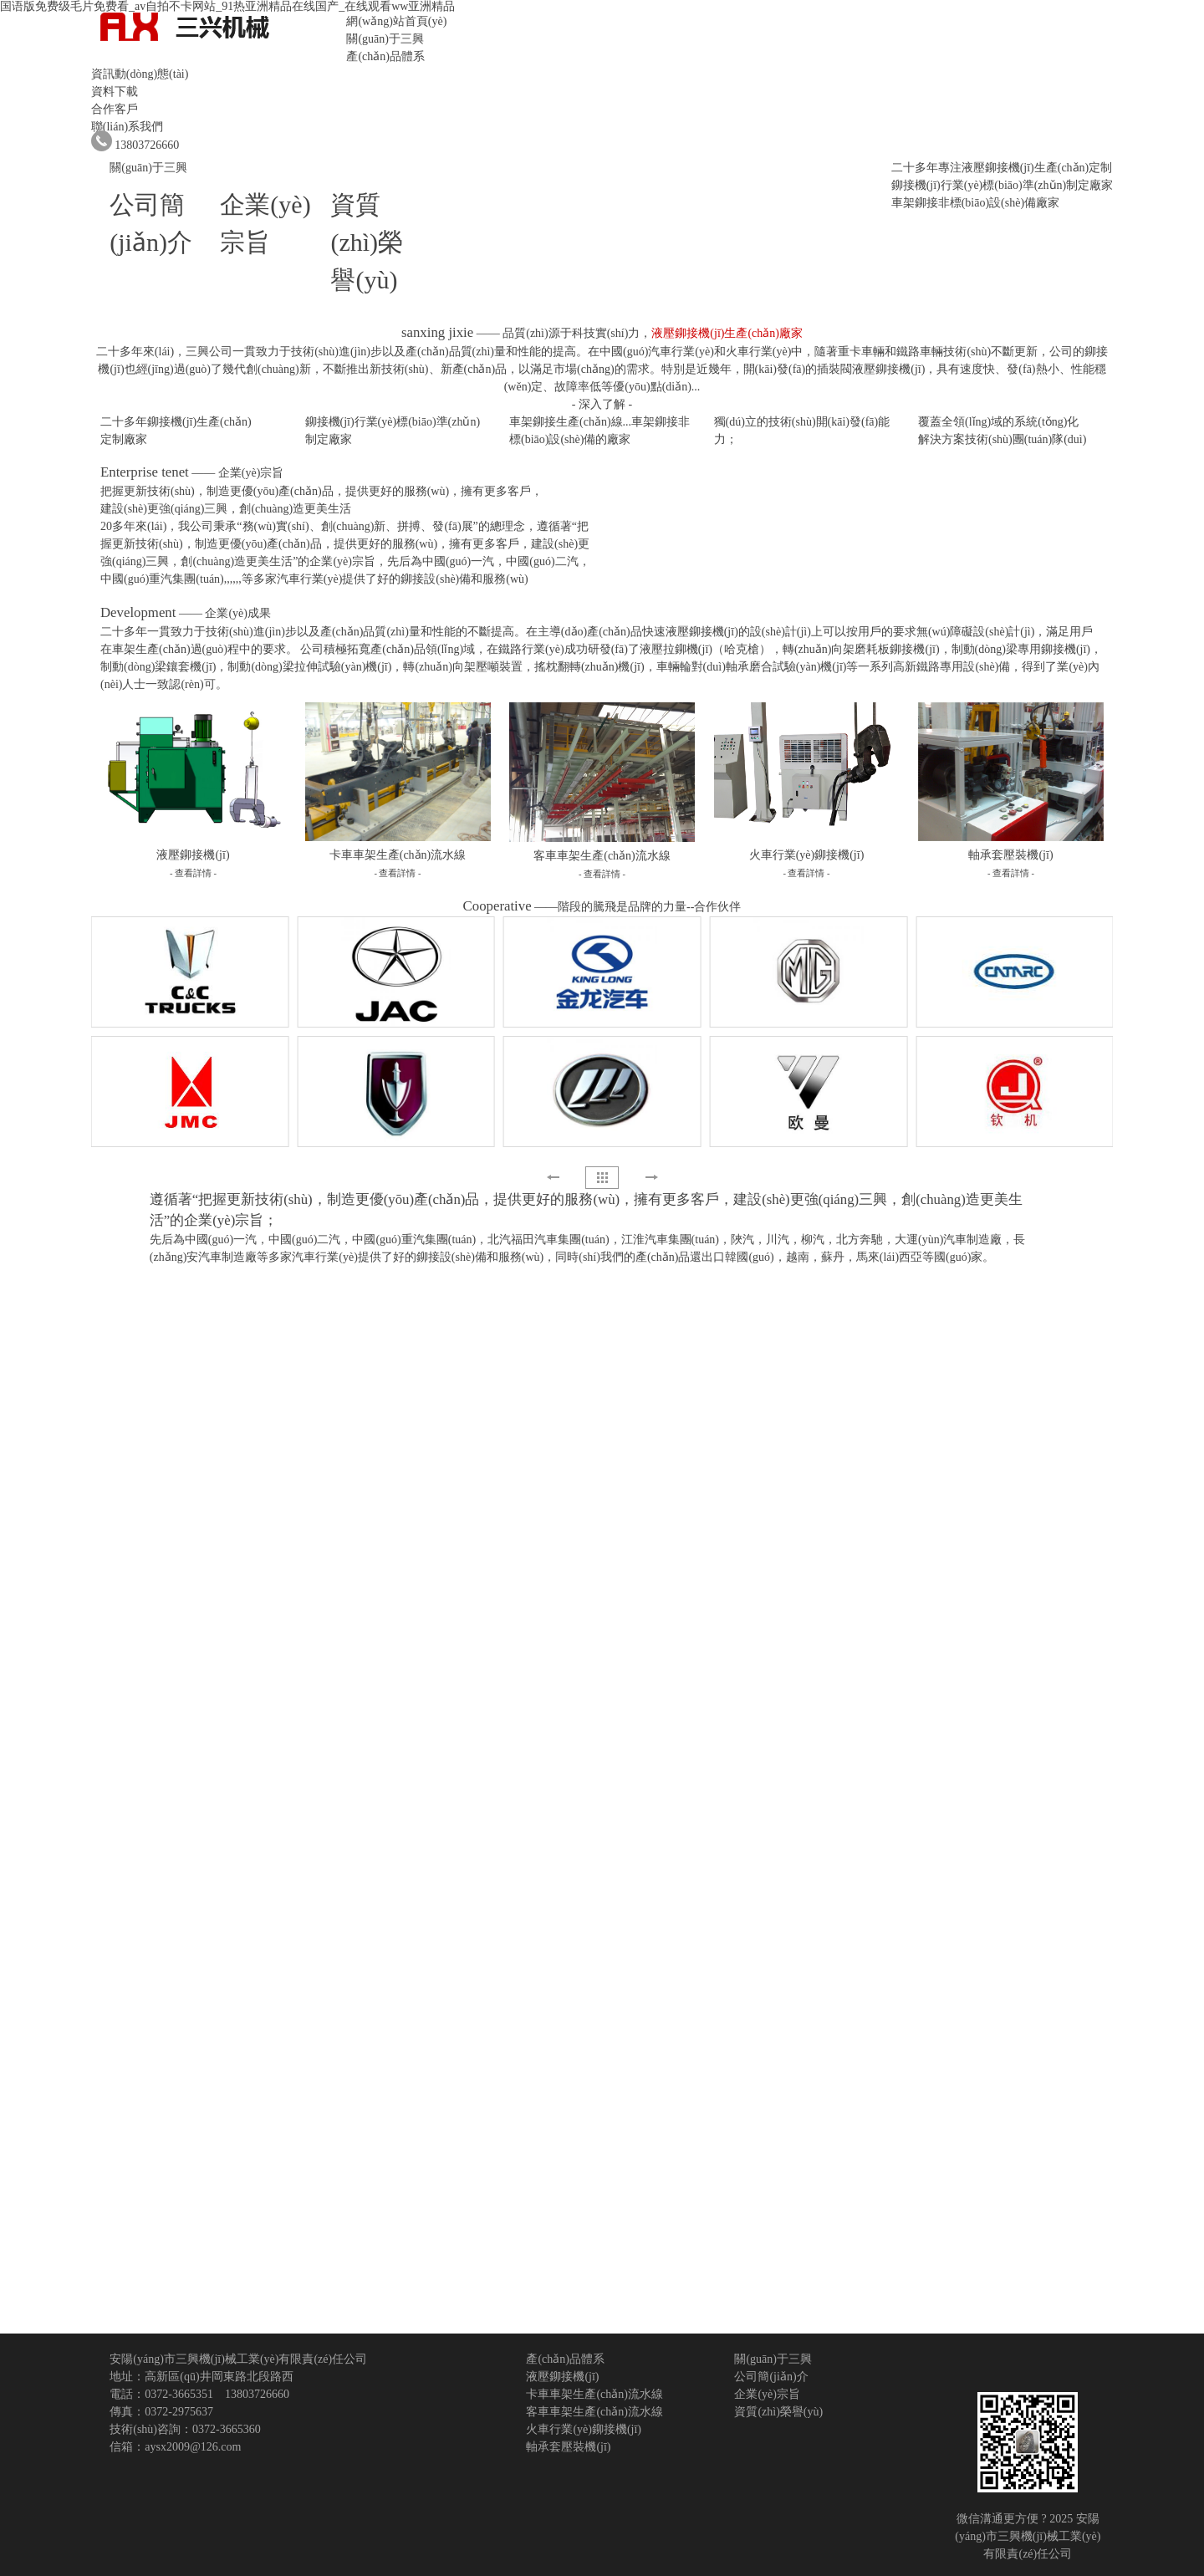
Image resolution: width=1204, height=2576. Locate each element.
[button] (651, 1177)
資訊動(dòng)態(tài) (140, 74)
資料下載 (114, 91)
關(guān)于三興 (385, 39)
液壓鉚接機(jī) (562, 2376)
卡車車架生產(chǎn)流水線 (594, 2394)
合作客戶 (114, 109)
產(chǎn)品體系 (385, 56)
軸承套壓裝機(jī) (568, 2447)
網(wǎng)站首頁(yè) (396, 21)
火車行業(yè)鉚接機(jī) (583, 2429)
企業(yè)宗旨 (767, 2394)
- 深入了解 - (602, 404)
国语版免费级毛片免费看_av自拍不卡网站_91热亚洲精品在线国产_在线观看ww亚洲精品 (227, 6)
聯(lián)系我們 (127, 126)
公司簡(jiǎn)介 (771, 2376)
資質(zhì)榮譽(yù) (366, 242)
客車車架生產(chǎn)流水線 (594, 2411)
